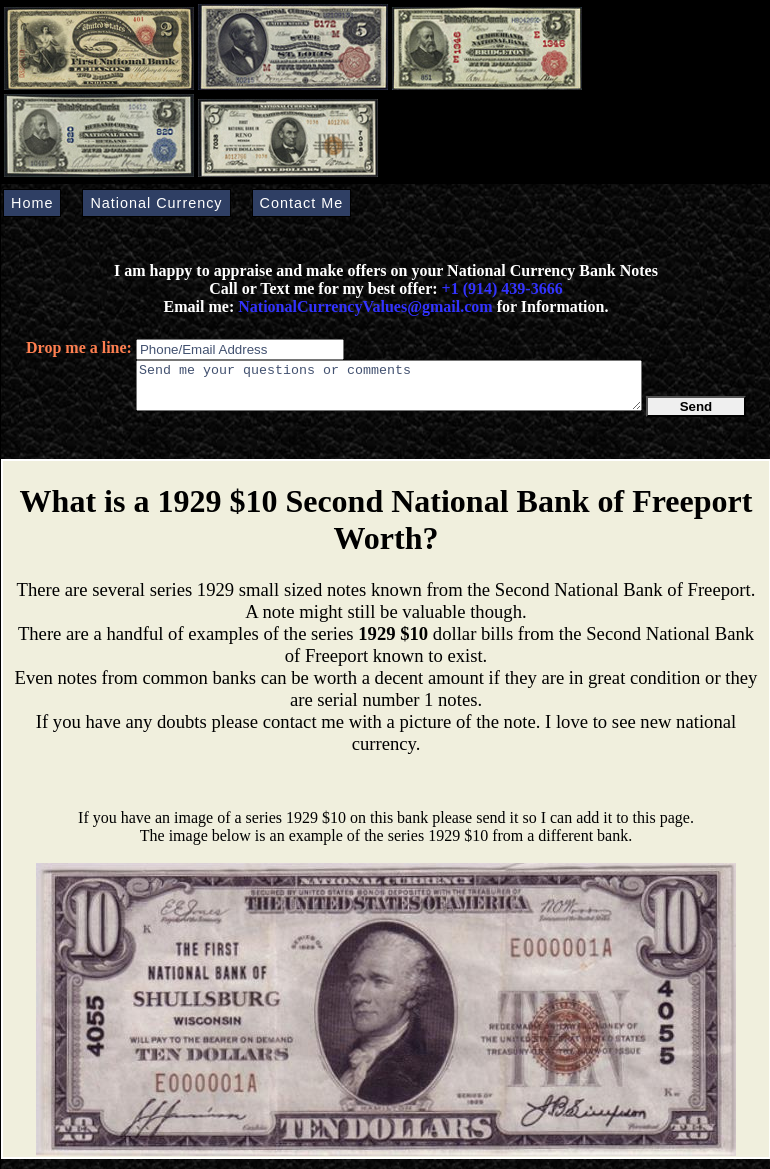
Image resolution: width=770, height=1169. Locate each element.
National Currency (156, 203)
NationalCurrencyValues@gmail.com (363, 306)
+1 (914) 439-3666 (502, 288)
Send (696, 415)
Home (32, 203)
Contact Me (302, 203)
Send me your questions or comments (389, 390)
